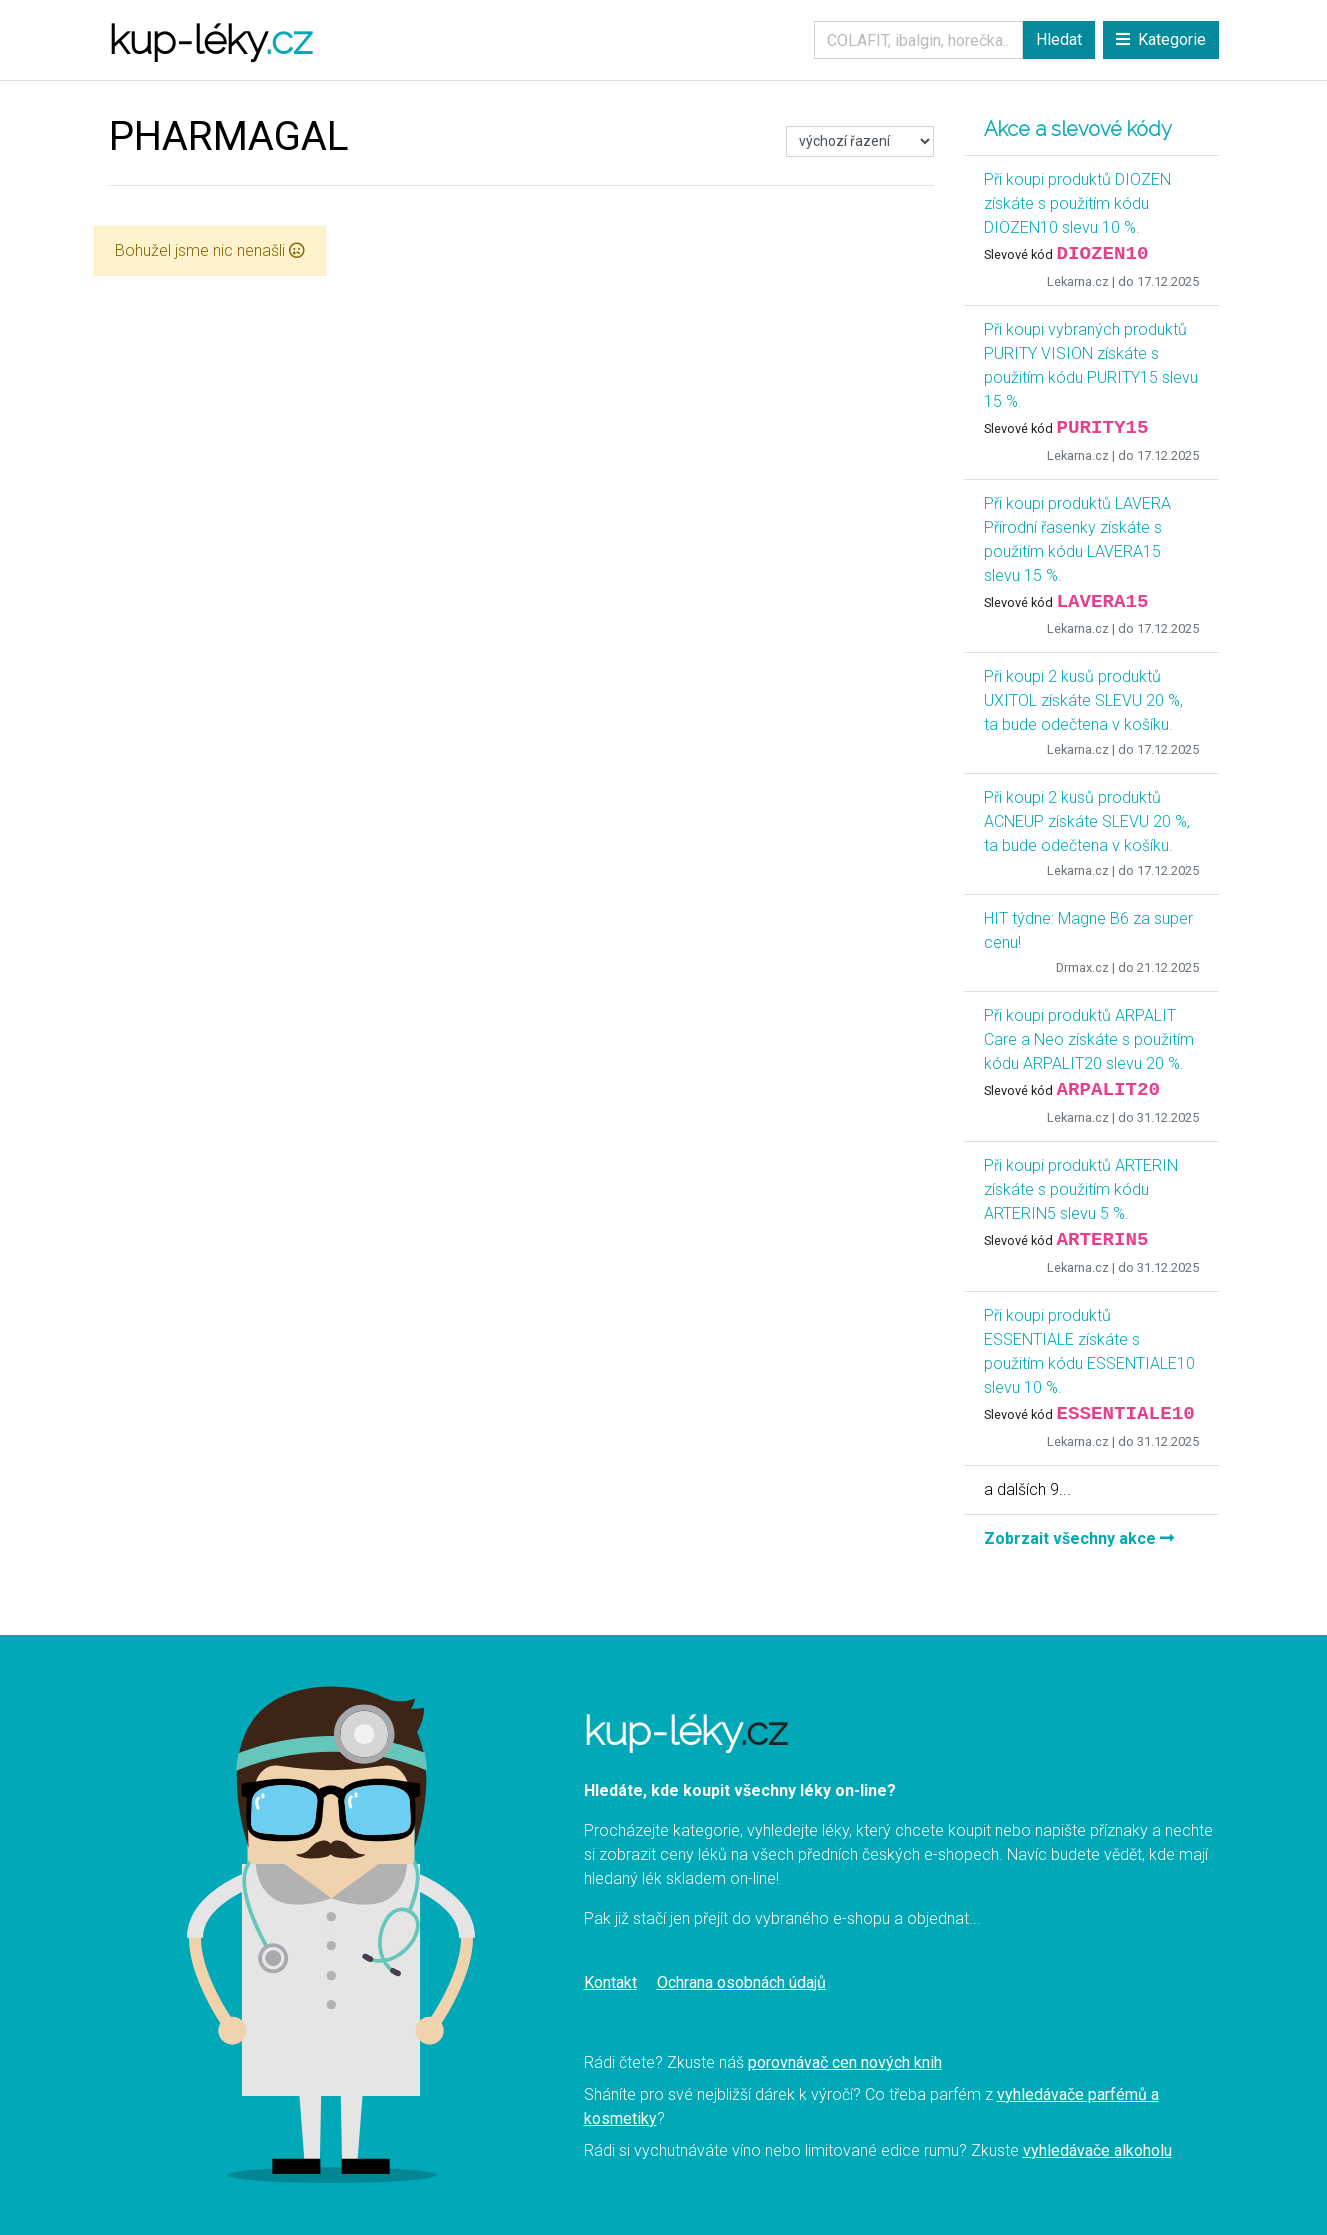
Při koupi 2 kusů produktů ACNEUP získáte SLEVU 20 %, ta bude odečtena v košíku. (1087, 821)
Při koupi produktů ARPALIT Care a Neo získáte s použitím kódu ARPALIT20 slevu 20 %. (1089, 1039)
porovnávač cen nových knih (845, 2062)
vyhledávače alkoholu (1097, 2150)
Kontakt (610, 1982)
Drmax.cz (1082, 967)
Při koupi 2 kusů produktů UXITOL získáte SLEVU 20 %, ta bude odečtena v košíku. (1083, 700)
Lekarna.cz (1078, 281)
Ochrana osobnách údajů (741, 1982)
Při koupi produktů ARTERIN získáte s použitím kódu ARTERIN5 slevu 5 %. (1081, 1189)
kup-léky (210, 39)
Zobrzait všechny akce (1079, 1538)
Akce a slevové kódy (1078, 129)
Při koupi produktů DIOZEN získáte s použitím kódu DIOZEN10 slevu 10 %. (1077, 203)
